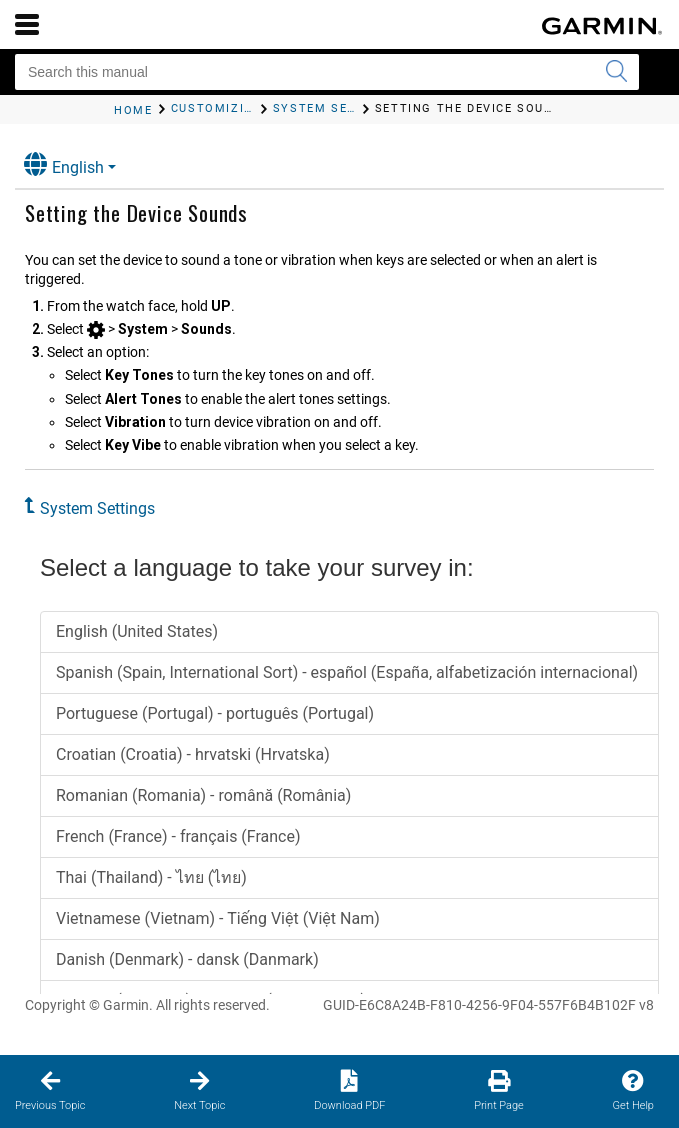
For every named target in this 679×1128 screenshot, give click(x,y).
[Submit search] (616, 72)
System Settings (97, 508)
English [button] (64, 164)
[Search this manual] (327, 72)
